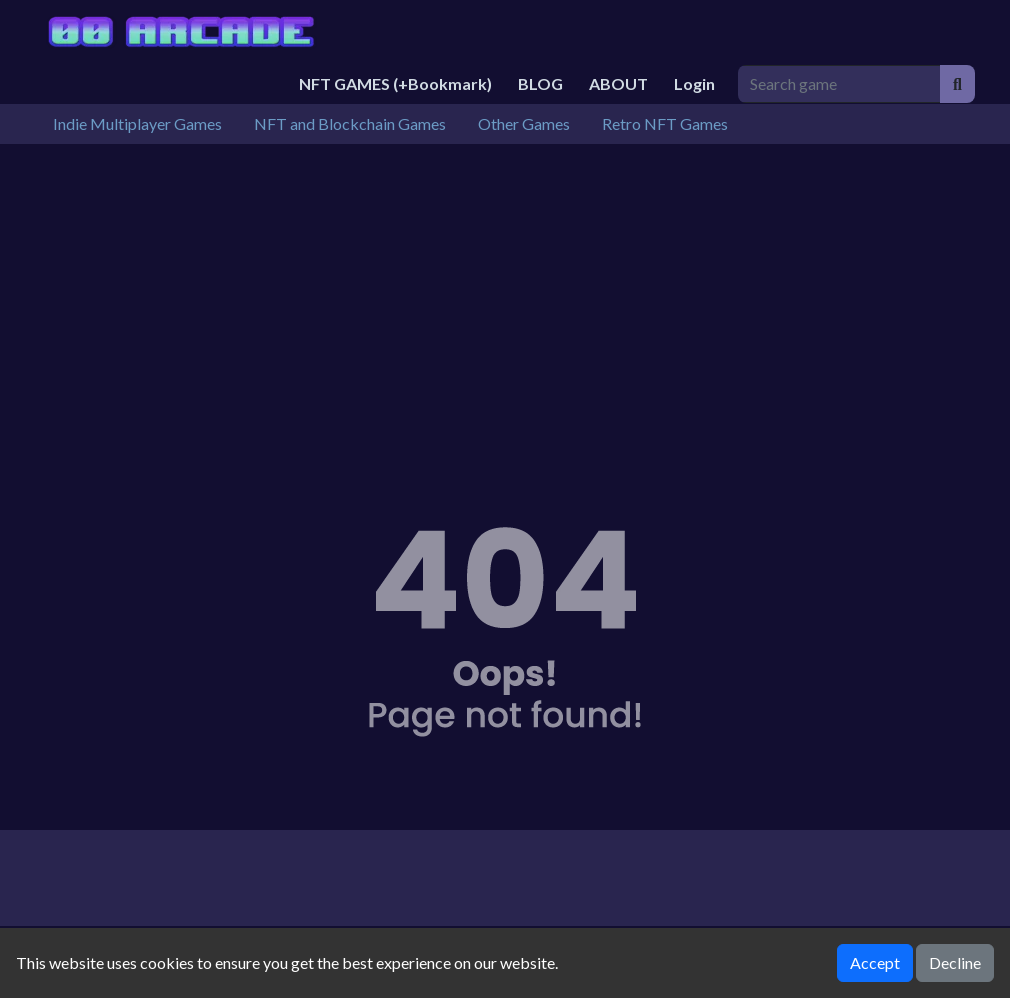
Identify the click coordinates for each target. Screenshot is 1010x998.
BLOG (540, 83)
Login (694, 83)
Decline (955, 962)
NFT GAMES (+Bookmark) (395, 83)
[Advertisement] (505, 294)
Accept (875, 962)
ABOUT (618, 83)
